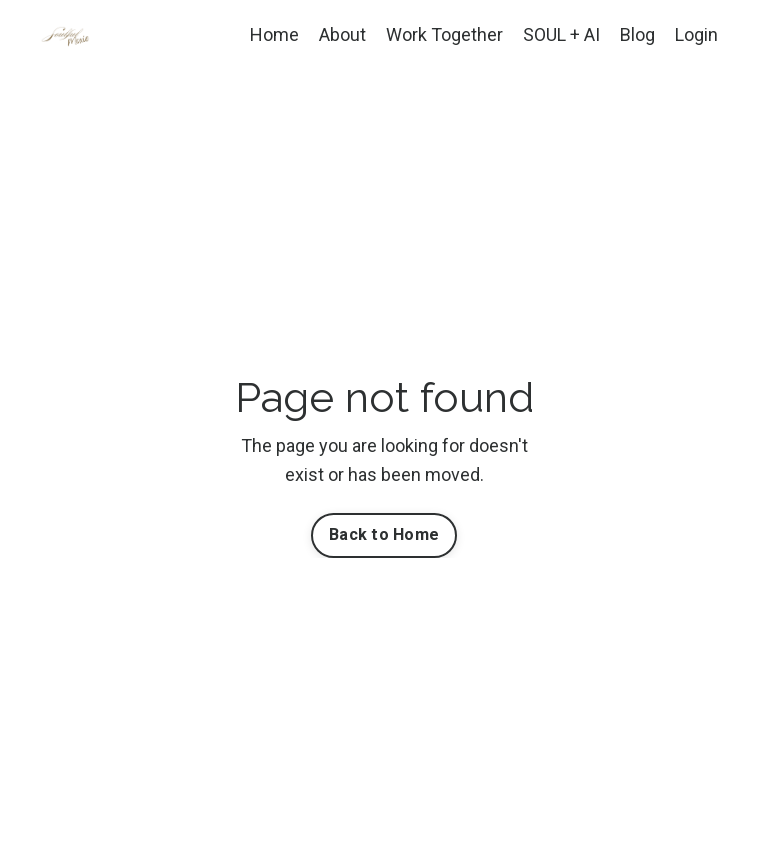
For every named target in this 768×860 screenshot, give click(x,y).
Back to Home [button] (384, 534)
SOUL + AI (561, 34)
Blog (637, 34)
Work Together (444, 34)
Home (274, 34)
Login (696, 34)
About (342, 34)
